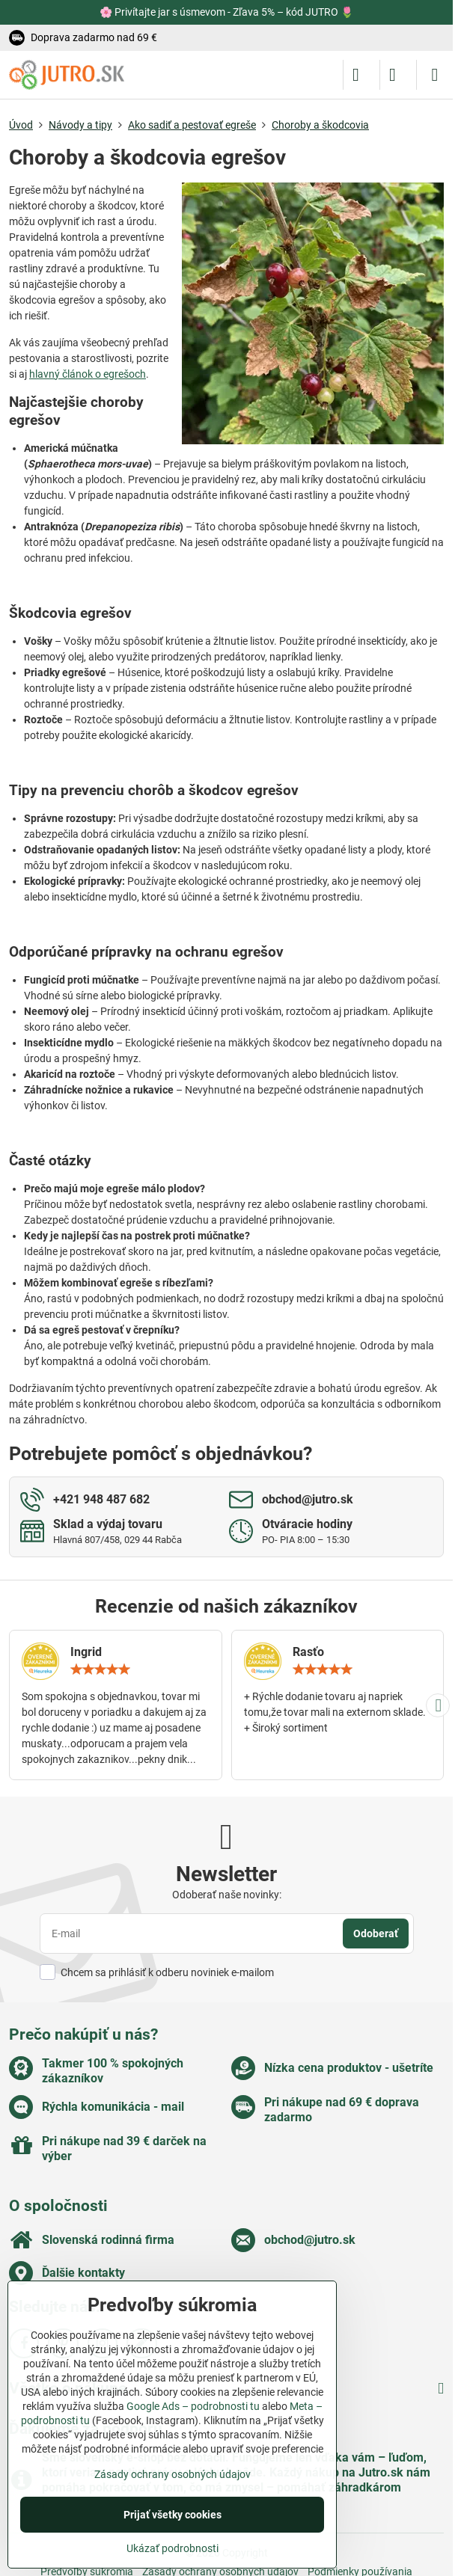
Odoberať (375, 1933)
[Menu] (435, 75)
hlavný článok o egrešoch (87, 374)
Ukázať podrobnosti (172, 2548)
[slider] (100, 1669)
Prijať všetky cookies (172, 2515)
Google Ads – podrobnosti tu (193, 2406)
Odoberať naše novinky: (226, 1895)
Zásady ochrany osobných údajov (172, 2474)
